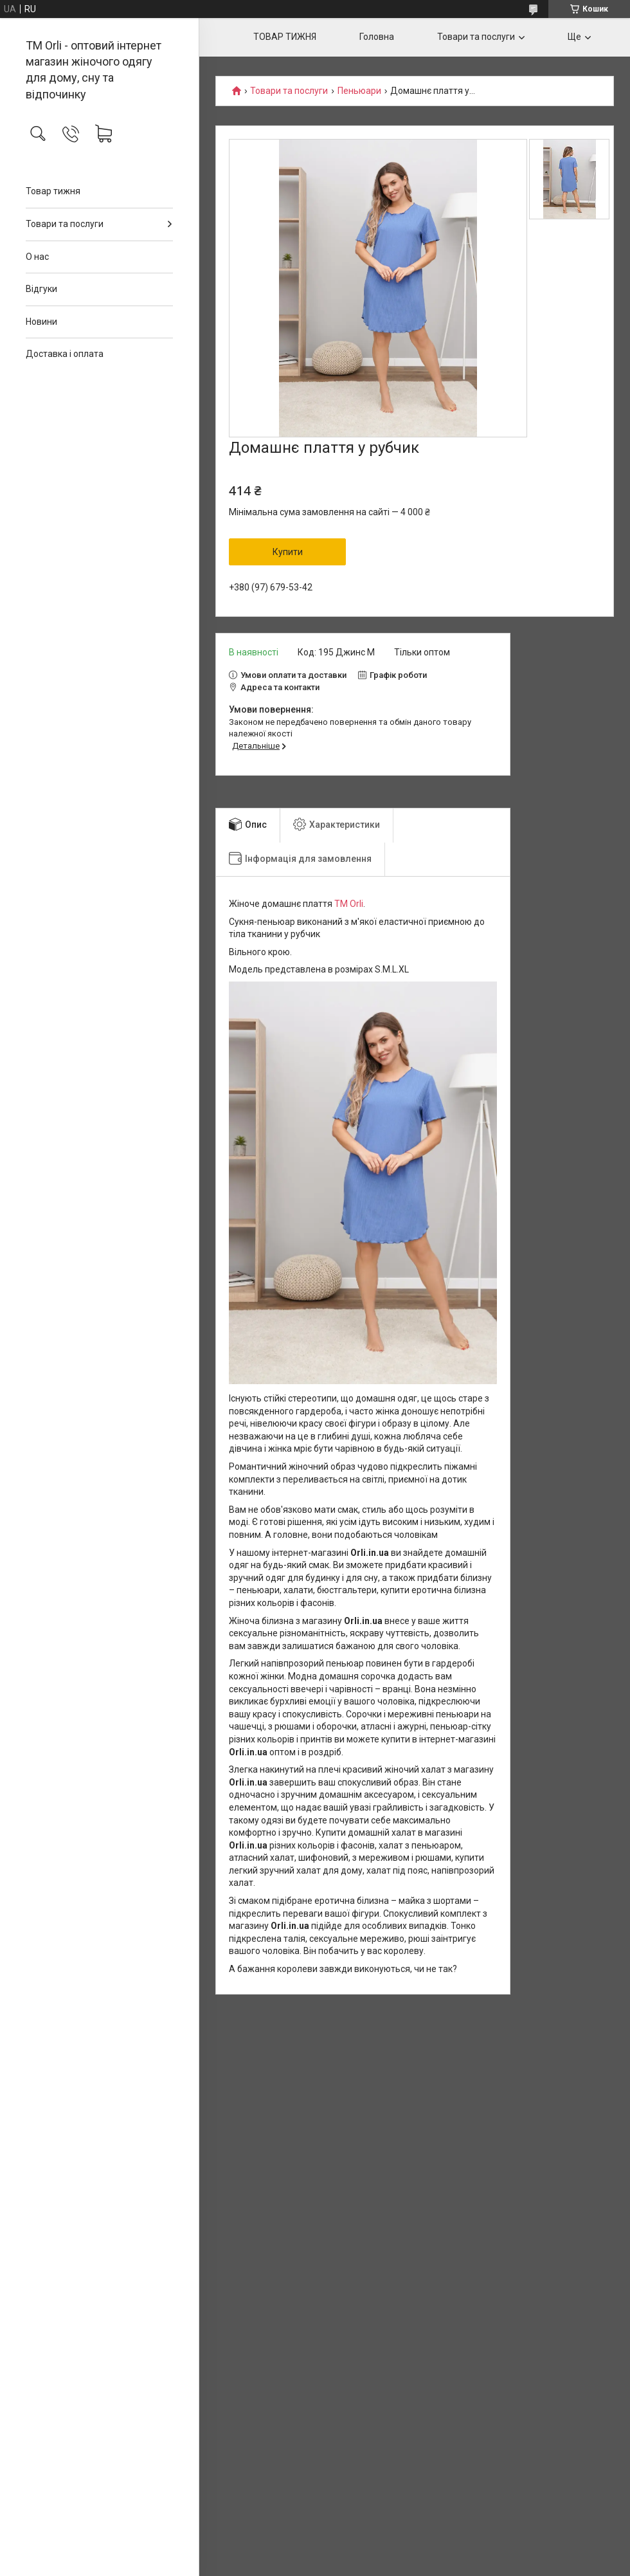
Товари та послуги (65, 224)
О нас (37, 256)
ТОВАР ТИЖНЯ (284, 37)
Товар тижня (53, 191)
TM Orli (348, 904)
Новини (41, 321)
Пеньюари (359, 91)
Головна (376, 37)
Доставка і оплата (65, 354)
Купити (288, 552)
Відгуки (41, 289)
